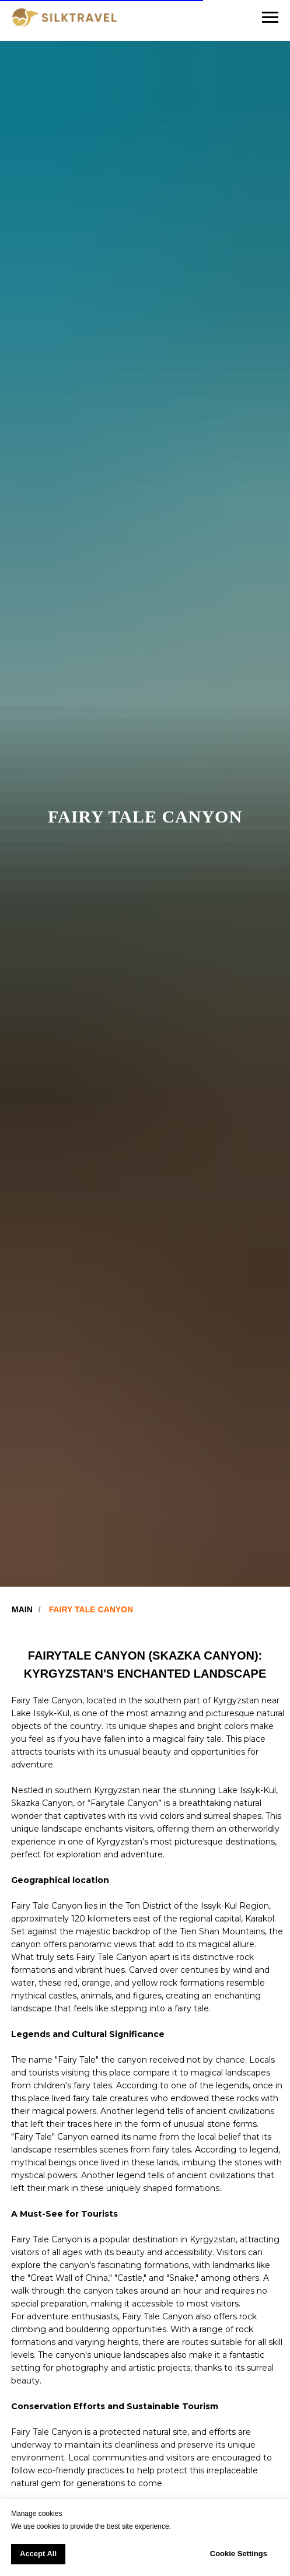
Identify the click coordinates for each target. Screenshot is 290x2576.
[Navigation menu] (270, 17)
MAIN (22, 1609)
